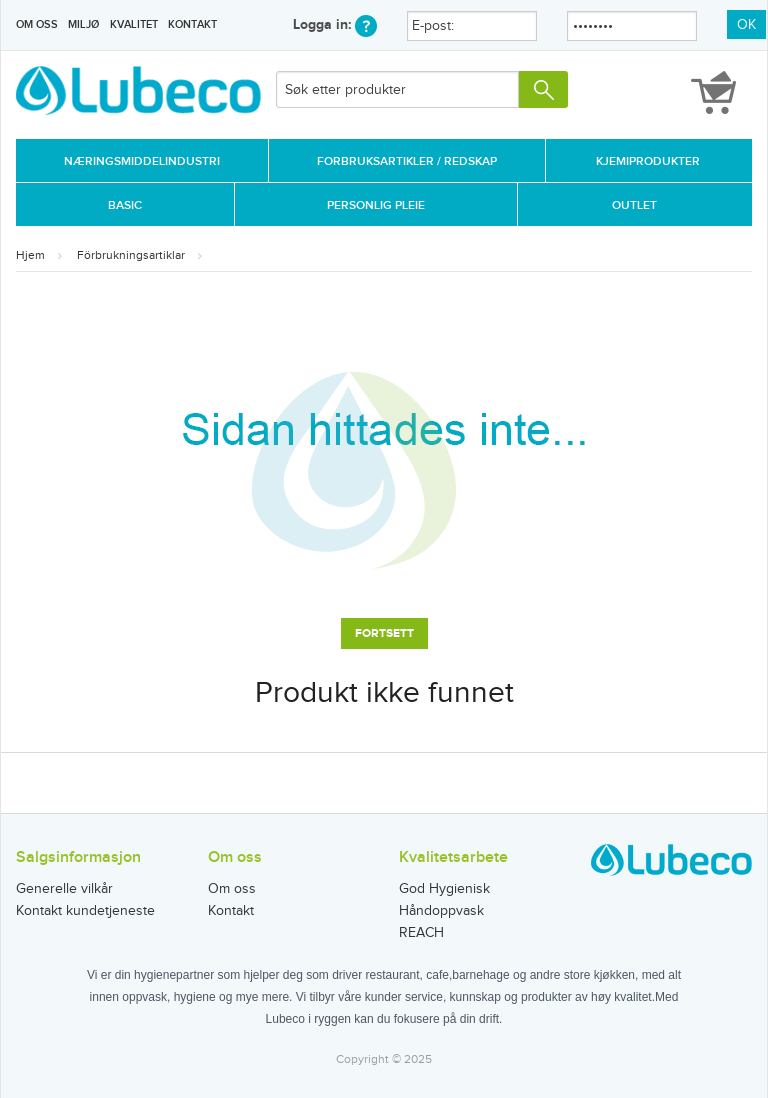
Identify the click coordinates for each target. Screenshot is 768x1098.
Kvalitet (134, 24)
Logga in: (335, 24)
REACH (421, 933)
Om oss (37, 24)
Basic (125, 205)
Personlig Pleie (376, 205)
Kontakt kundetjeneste (85, 911)
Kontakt (192, 24)
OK (746, 25)
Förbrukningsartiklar (131, 255)
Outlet (634, 205)
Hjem (30, 255)
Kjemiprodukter (648, 161)
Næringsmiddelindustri (142, 161)
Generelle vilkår (64, 889)
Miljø (83, 24)
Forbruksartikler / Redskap (407, 161)
